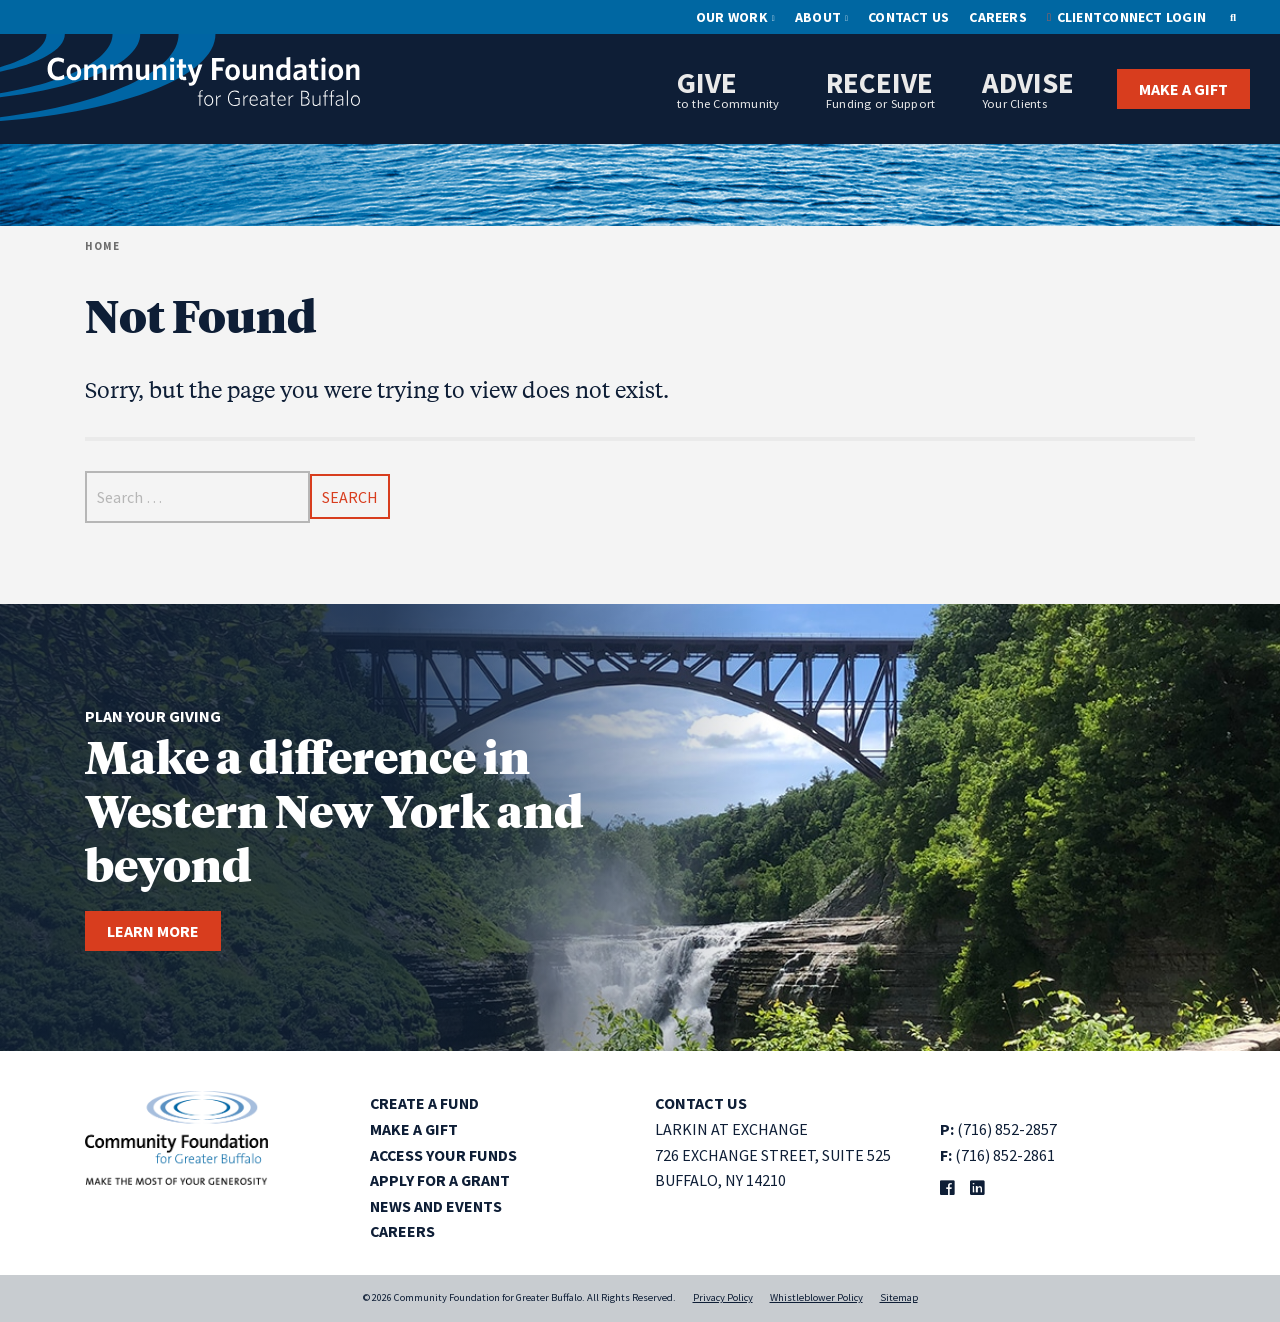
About (818, 17)
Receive (881, 87)
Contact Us (908, 17)
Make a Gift (1183, 89)
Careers (998, 17)
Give (728, 87)
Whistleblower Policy (816, 1297)
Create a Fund (425, 1103)
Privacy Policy (723, 1297)
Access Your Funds (445, 1155)
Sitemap (899, 1297)
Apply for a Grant (441, 1180)
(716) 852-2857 (1007, 1129)
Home (102, 246)
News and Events (437, 1206)
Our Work (732, 17)
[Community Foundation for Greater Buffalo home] (180, 82)
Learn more (153, 931)
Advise (1028, 87)
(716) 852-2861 (1005, 1155)
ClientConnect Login (1131, 17)
